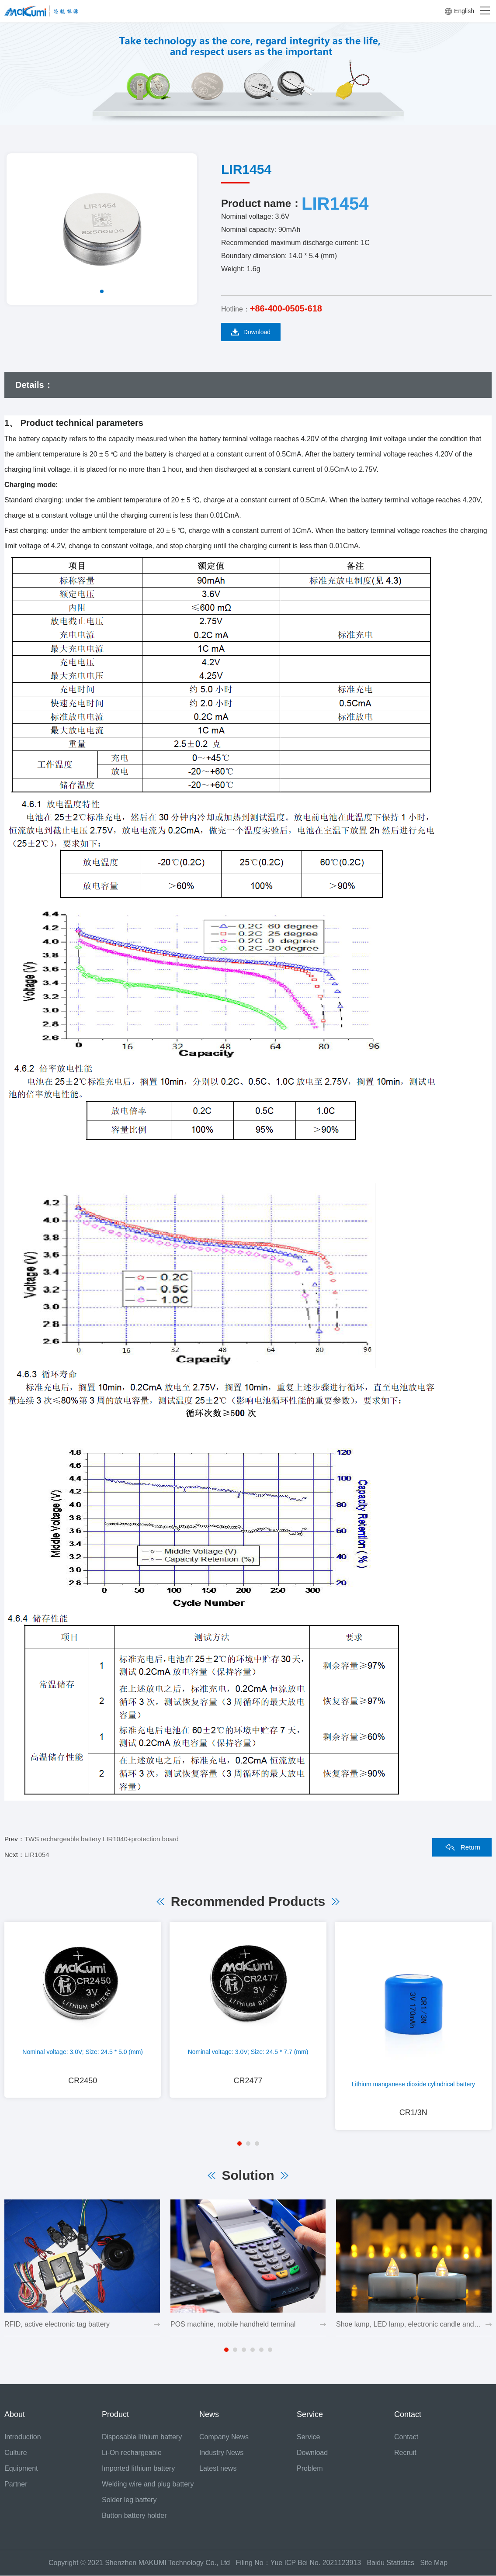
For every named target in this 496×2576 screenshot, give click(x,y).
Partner (15, 2484)
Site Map (434, 2563)
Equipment (21, 2468)
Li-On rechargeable (132, 2453)
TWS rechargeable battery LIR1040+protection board (101, 1839)
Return (470, 1847)
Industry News (221, 2453)
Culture (15, 2453)
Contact (406, 2437)
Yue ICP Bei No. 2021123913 (315, 2563)
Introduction (22, 2437)
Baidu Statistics (394, 2563)
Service (308, 2437)
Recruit (405, 2453)
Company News (224, 2437)
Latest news (217, 2468)
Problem (310, 2468)
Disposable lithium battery (142, 2437)
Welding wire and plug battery (148, 2484)
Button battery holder (134, 2516)
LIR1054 (36, 1854)
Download (251, 332)
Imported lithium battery (138, 2468)
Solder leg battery (129, 2500)
